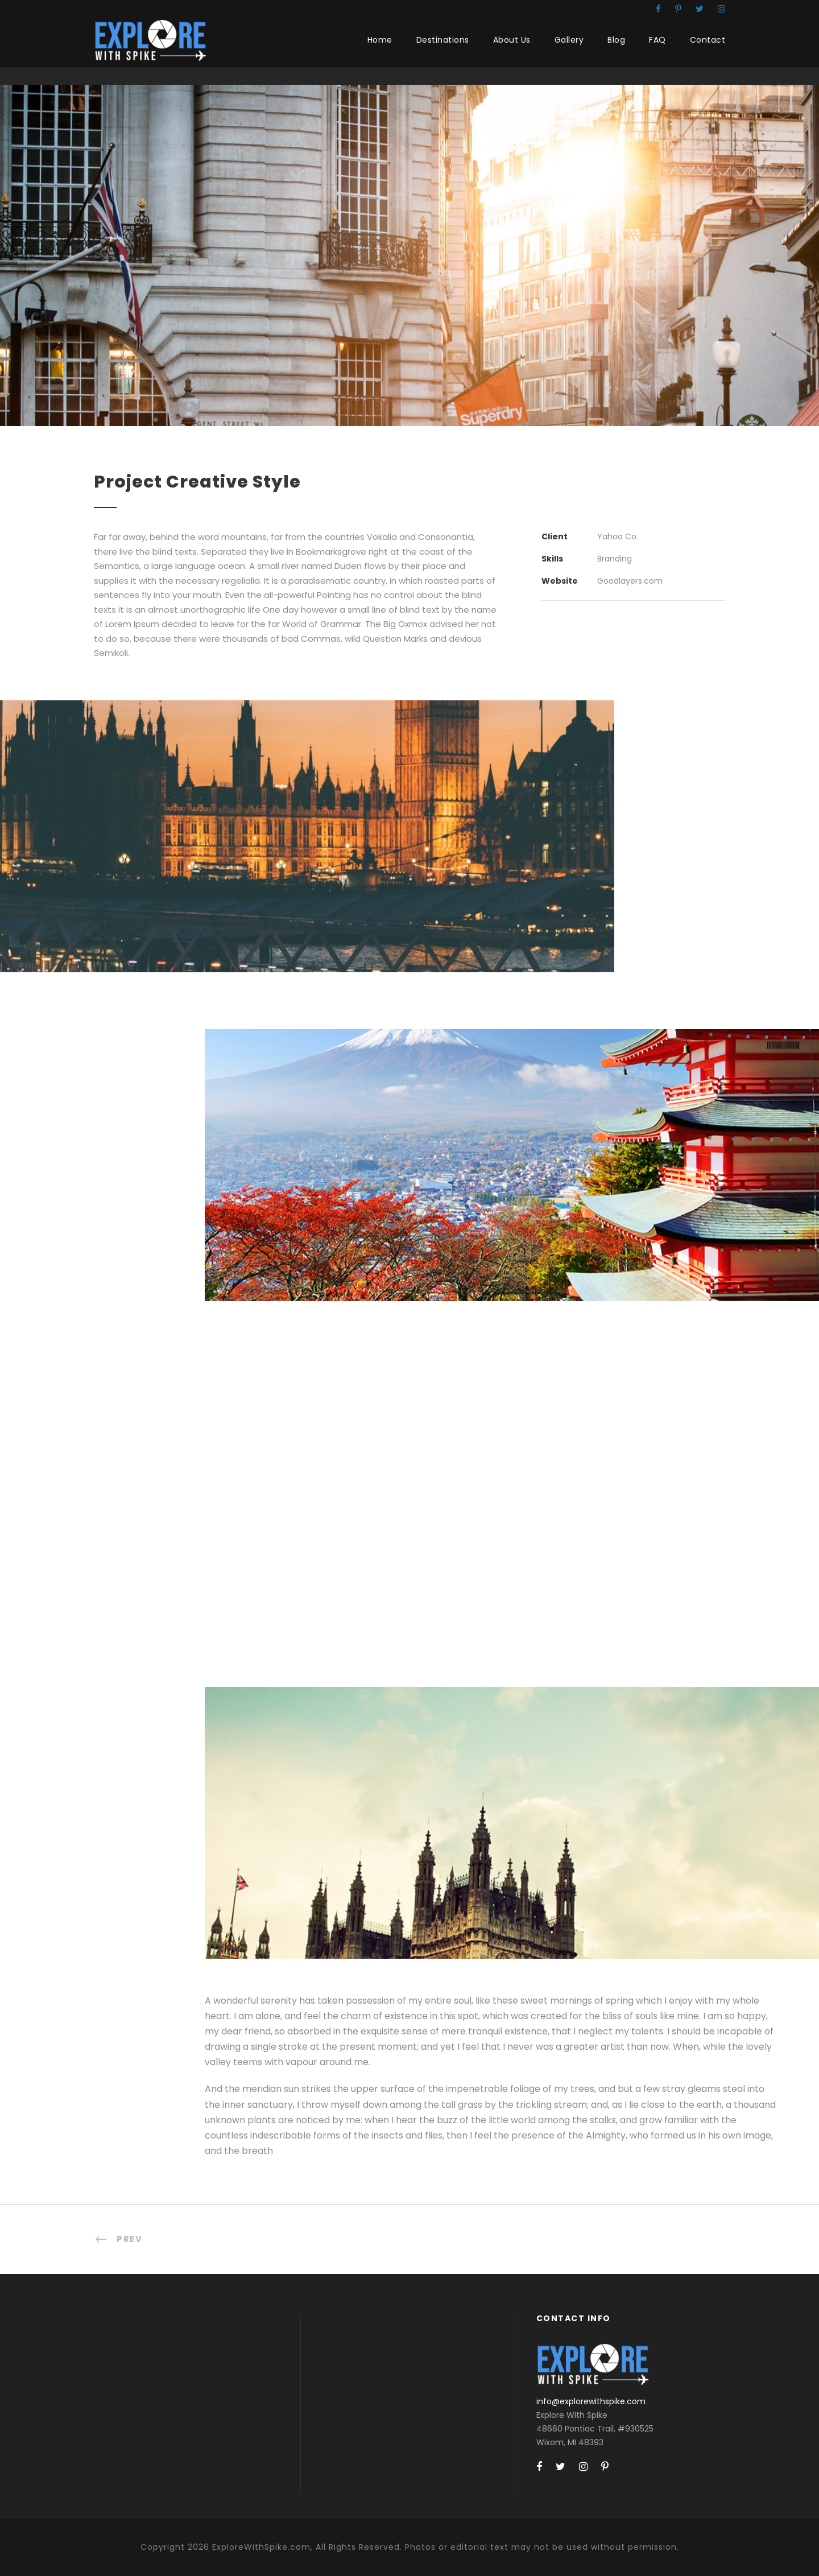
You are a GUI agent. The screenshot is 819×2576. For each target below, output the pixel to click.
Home (379, 40)
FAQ (657, 40)
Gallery (569, 40)
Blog (616, 40)
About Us (512, 40)
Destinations (442, 40)
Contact (708, 40)
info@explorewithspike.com (591, 2401)
